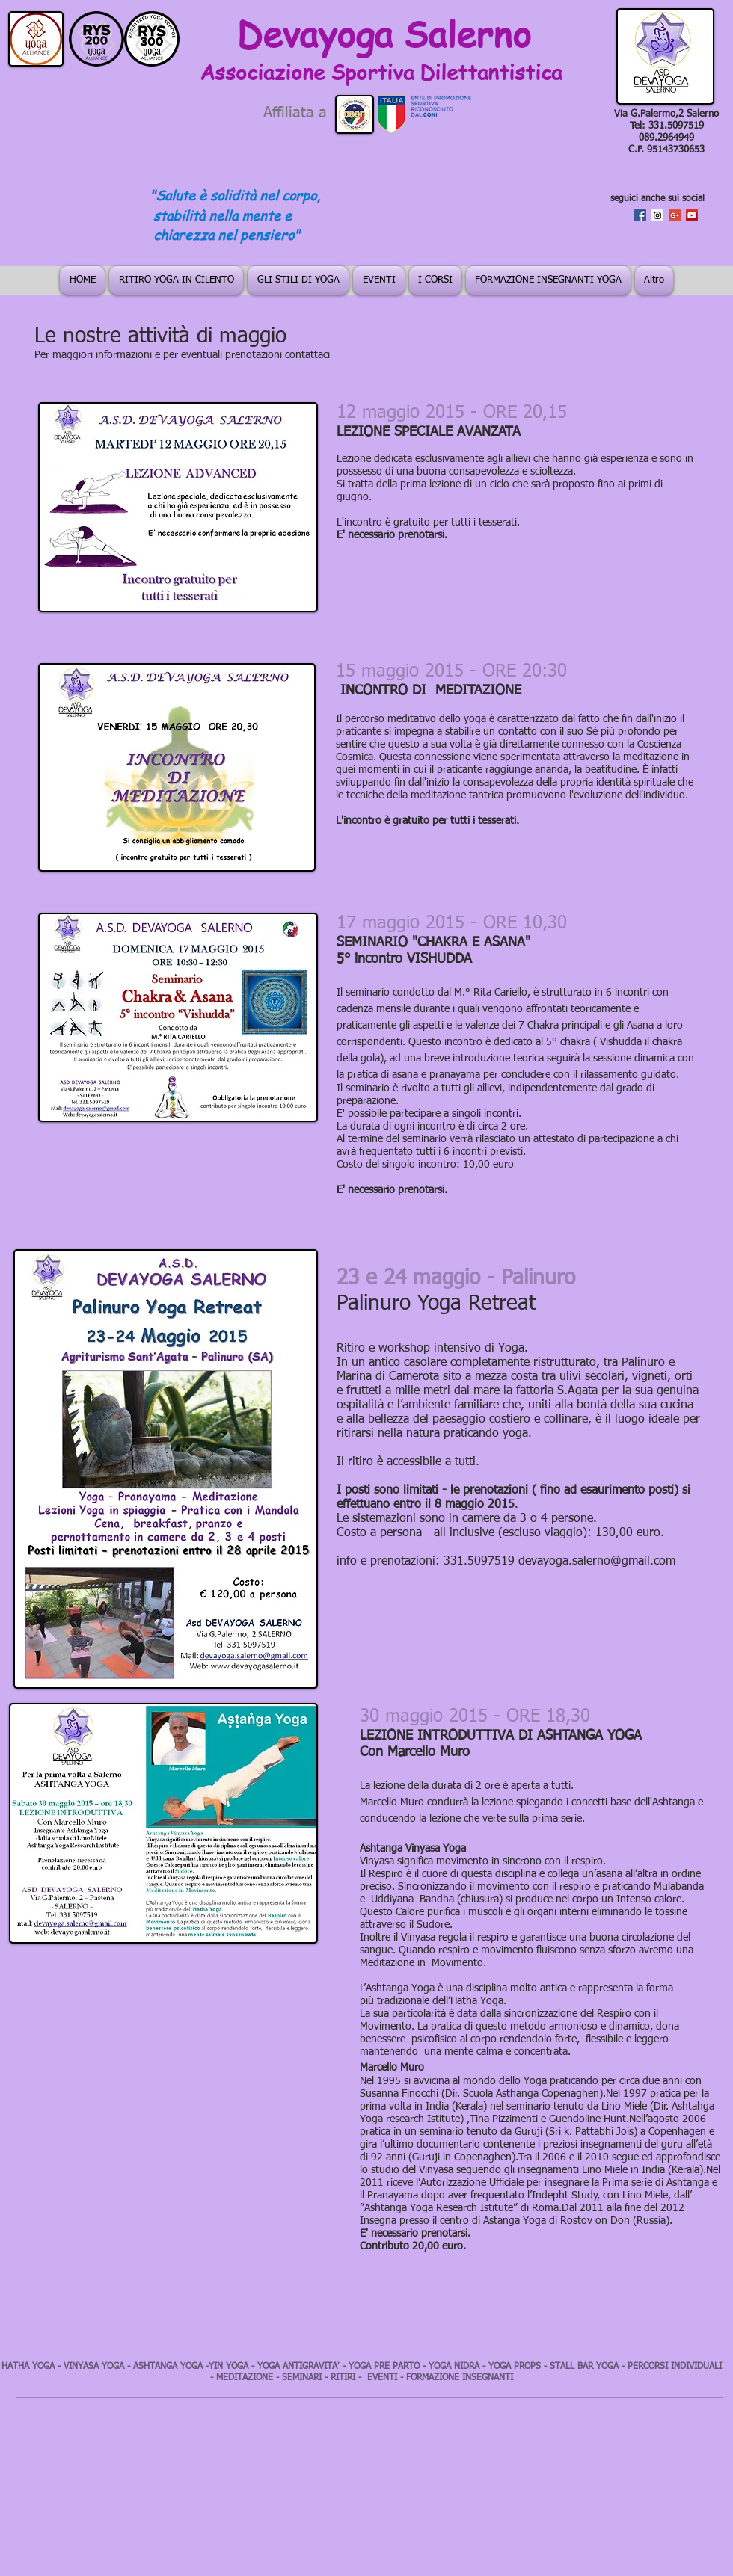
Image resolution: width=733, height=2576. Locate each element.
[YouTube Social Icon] (692, 215)
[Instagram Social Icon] (657, 215)
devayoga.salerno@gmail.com (596, 1562)
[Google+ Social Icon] (675, 215)
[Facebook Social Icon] (640, 215)
